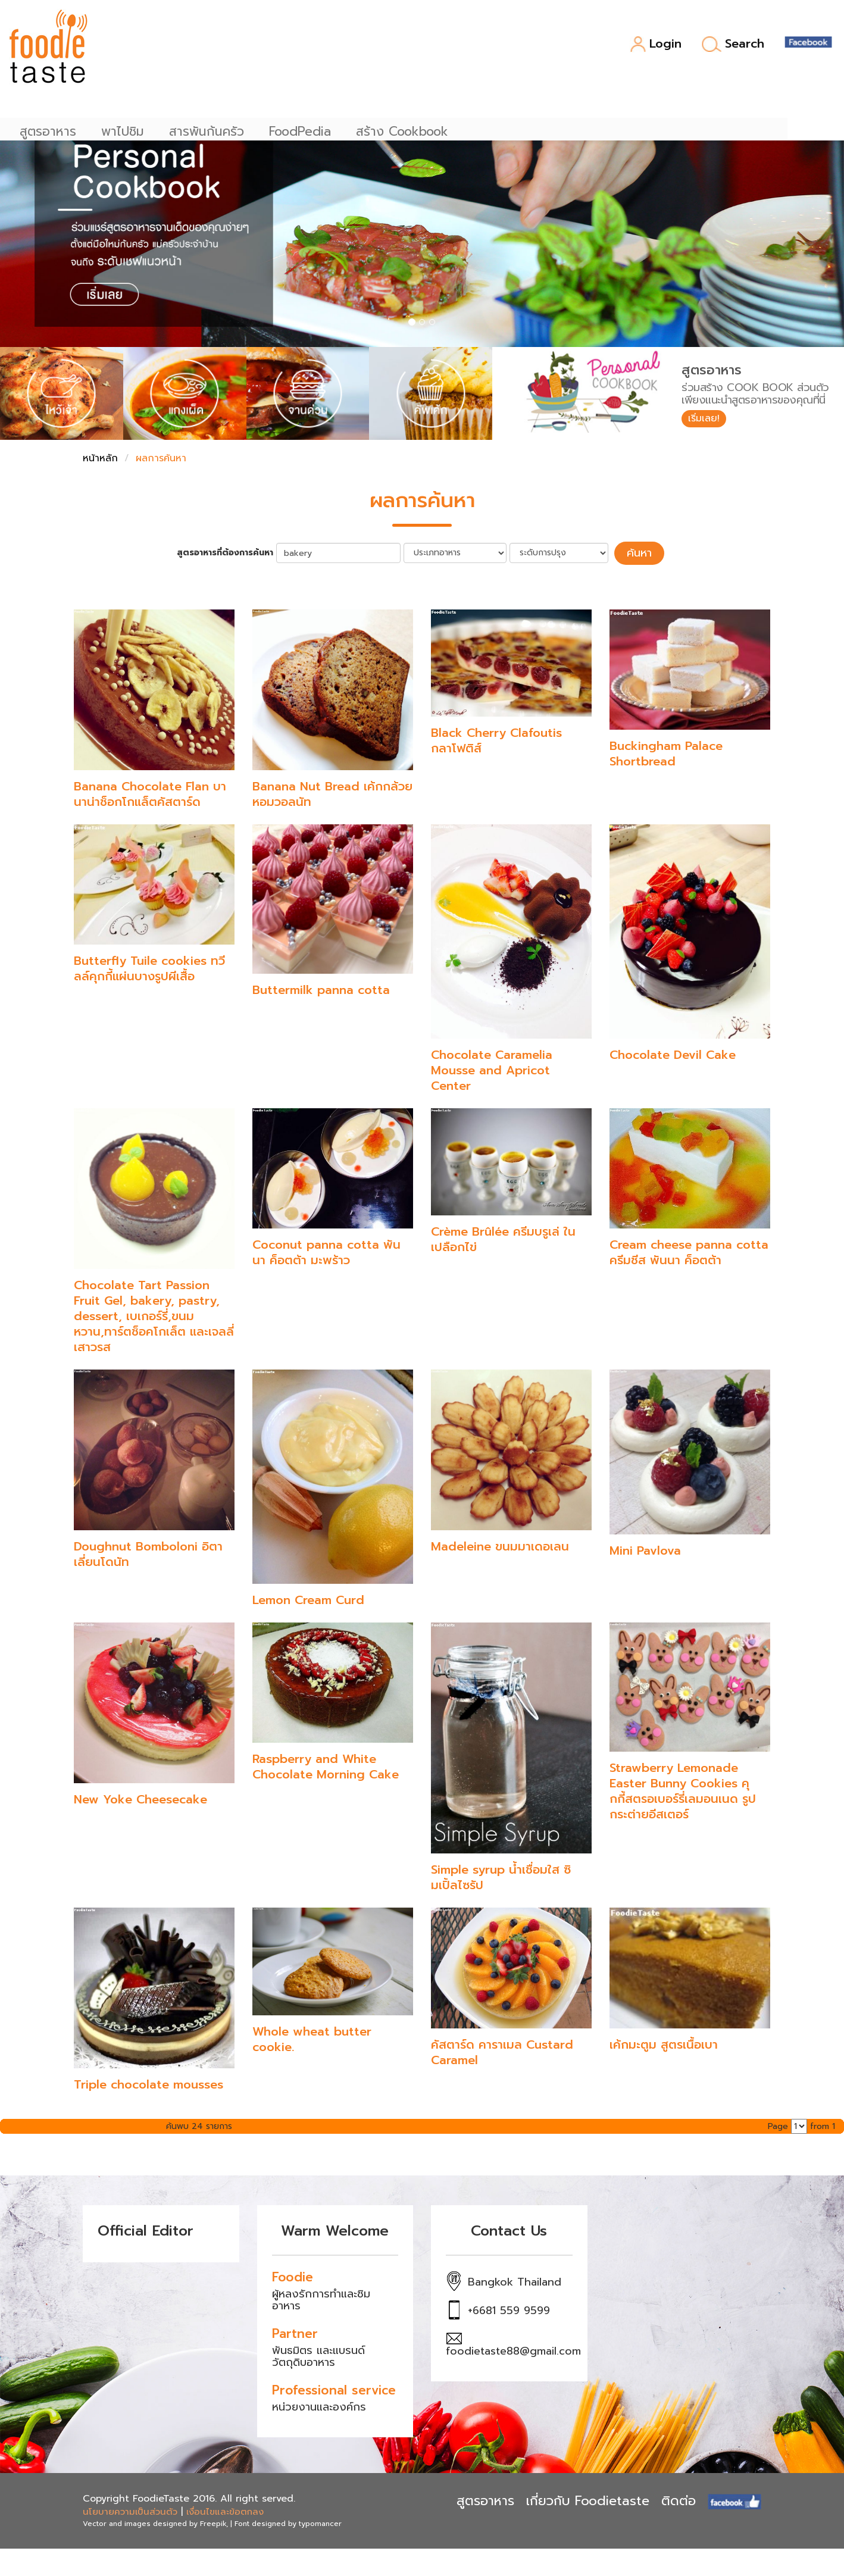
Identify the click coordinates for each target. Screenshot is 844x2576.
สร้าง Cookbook (500, 48)
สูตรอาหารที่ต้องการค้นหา (232, 552)
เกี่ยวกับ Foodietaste (587, 2498)
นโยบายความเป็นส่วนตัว (130, 2509)
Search (733, 44)
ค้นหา (639, 552)
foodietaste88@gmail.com (513, 2348)
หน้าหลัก (100, 458)
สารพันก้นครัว (304, 48)
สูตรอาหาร (146, 48)
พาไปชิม (220, 48)
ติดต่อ (678, 2498)
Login (656, 44)
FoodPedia (398, 48)
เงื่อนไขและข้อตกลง (225, 2509)
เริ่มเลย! (708, 420)
